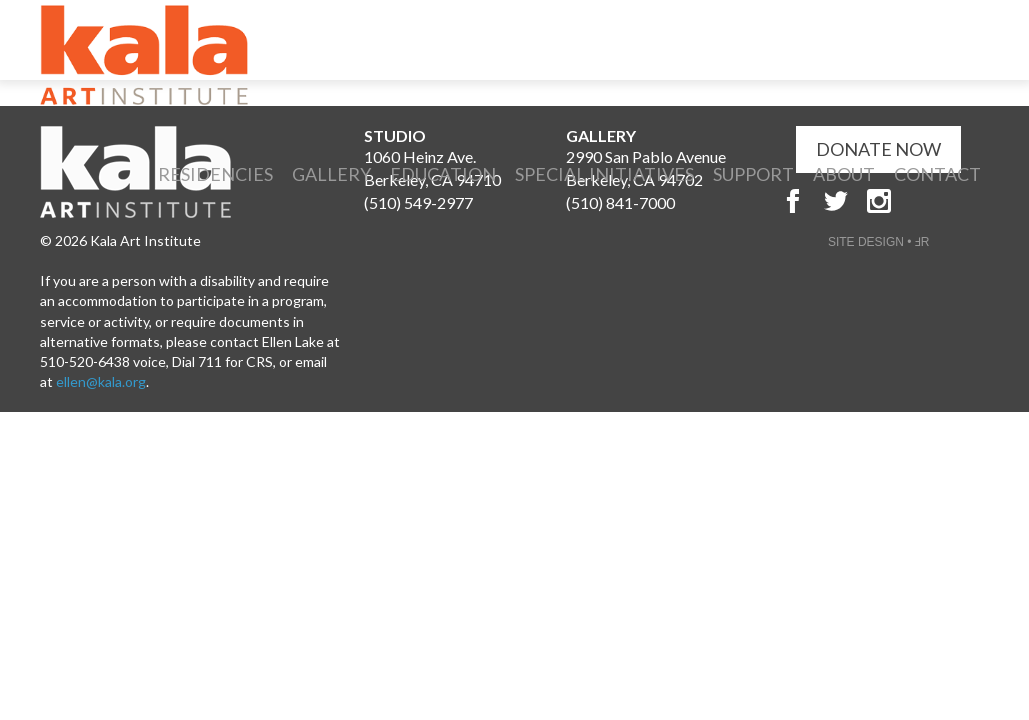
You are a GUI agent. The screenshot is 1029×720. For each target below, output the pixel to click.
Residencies (215, 174)
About (844, 174)
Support (753, 174)
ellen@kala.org (101, 381)
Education (443, 174)
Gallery (331, 174)
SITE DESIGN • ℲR (879, 242)
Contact (937, 174)
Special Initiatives (604, 174)
